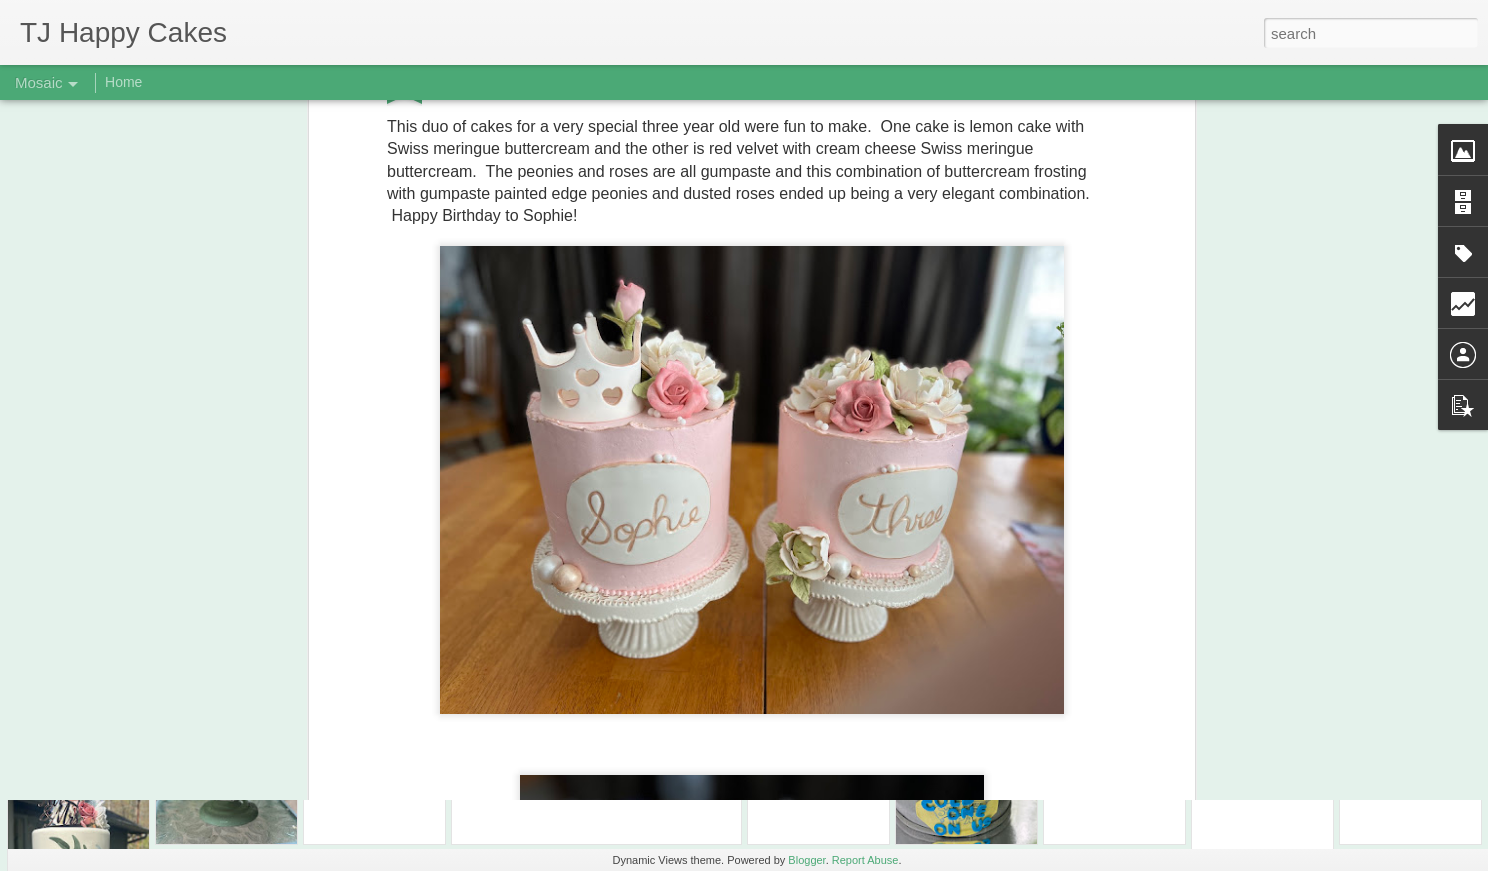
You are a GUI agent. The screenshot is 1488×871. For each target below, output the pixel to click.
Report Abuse (865, 860)
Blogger (806, 860)
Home (123, 82)
